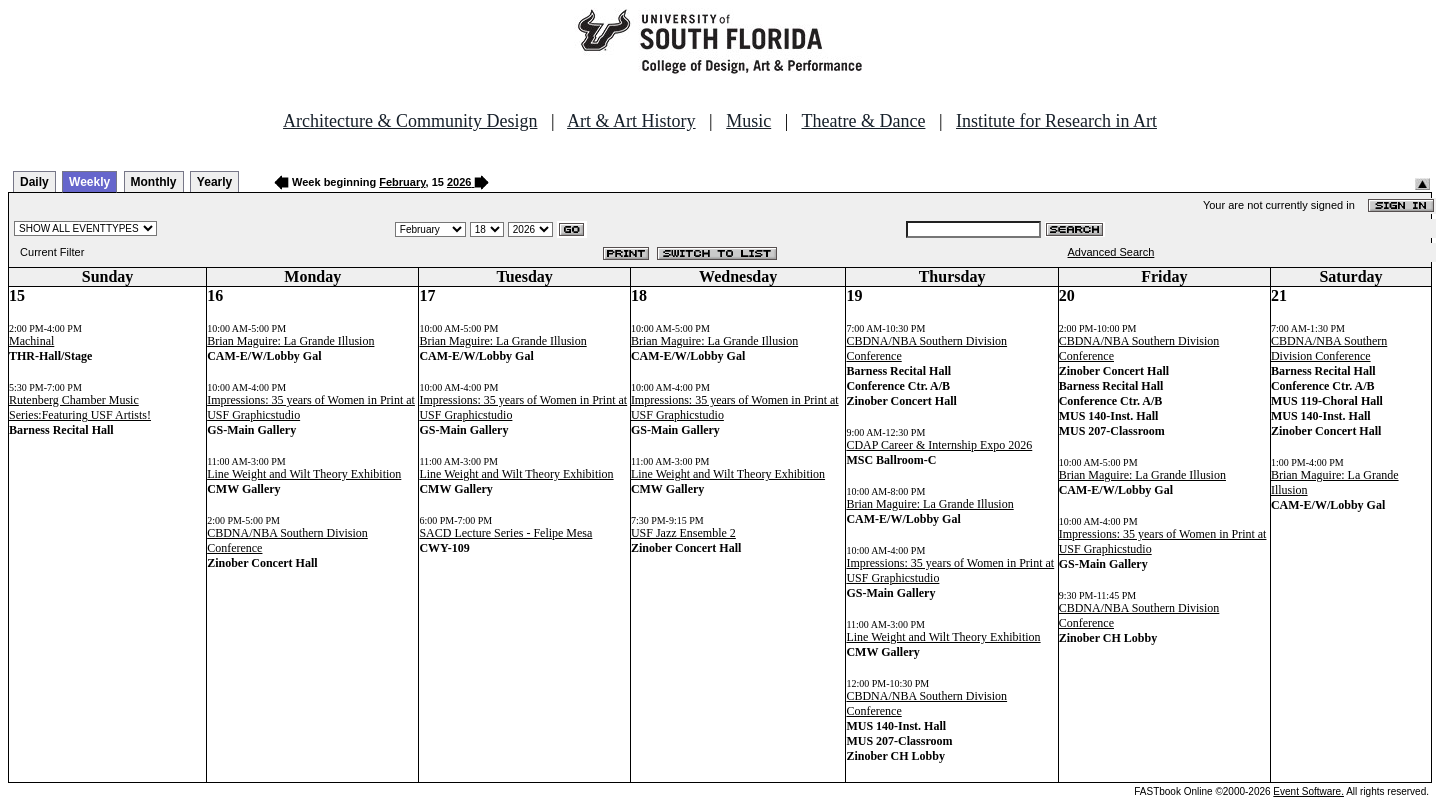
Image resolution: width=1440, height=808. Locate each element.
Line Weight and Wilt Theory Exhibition (304, 474)
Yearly (214, 182)
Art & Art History (631, 121)
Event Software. (1308, 791)
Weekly (89, 182)
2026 (459, 182)
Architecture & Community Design (410, 121)
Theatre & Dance (863, 121)
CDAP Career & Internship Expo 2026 (939, 445)
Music (748, 121)
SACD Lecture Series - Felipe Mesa (505, 533)
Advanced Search (1111, 252)
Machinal (31, 341)
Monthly (154, 182)
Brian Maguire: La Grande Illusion (290, 341)
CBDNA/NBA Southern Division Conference (1329, 348)
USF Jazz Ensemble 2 (683, 533)
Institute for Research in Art (1056, 121)
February (402, 182)
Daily (34, 182)
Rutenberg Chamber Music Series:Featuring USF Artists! (80, 407)
